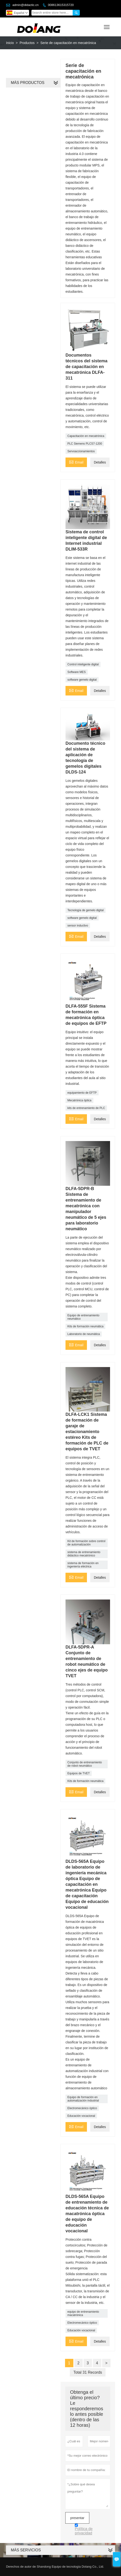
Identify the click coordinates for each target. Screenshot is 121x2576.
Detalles (100, 462)
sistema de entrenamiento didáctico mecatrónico (83, 1553)
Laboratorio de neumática (83, 1334)
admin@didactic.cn (25, 5)
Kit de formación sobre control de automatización (86, 1542)
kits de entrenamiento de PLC (86, 1108)
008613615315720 (61, 5)
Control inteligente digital (83, 664)
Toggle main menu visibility (107, 25)
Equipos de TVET (78, 1773)
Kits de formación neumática (85, 1326)
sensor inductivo (77, 925)
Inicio (10, 43)
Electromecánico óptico (82, 2108)
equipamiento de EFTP (82, 1092)
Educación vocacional (81, 2116)
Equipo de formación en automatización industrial (83, 2099)
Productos (27, 43)
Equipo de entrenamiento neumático (83, 1317)
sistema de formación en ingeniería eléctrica (83, 1564)
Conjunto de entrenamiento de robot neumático (84, 1764)
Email (76, 461)
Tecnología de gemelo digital (85, 910)
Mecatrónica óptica (79, 1100)
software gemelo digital (82, 679)
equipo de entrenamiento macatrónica (83, 2313)
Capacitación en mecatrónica (85, 436)
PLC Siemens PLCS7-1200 (84, 443)
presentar (77, 2518)
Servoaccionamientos (81, 451)
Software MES (76, 672)
